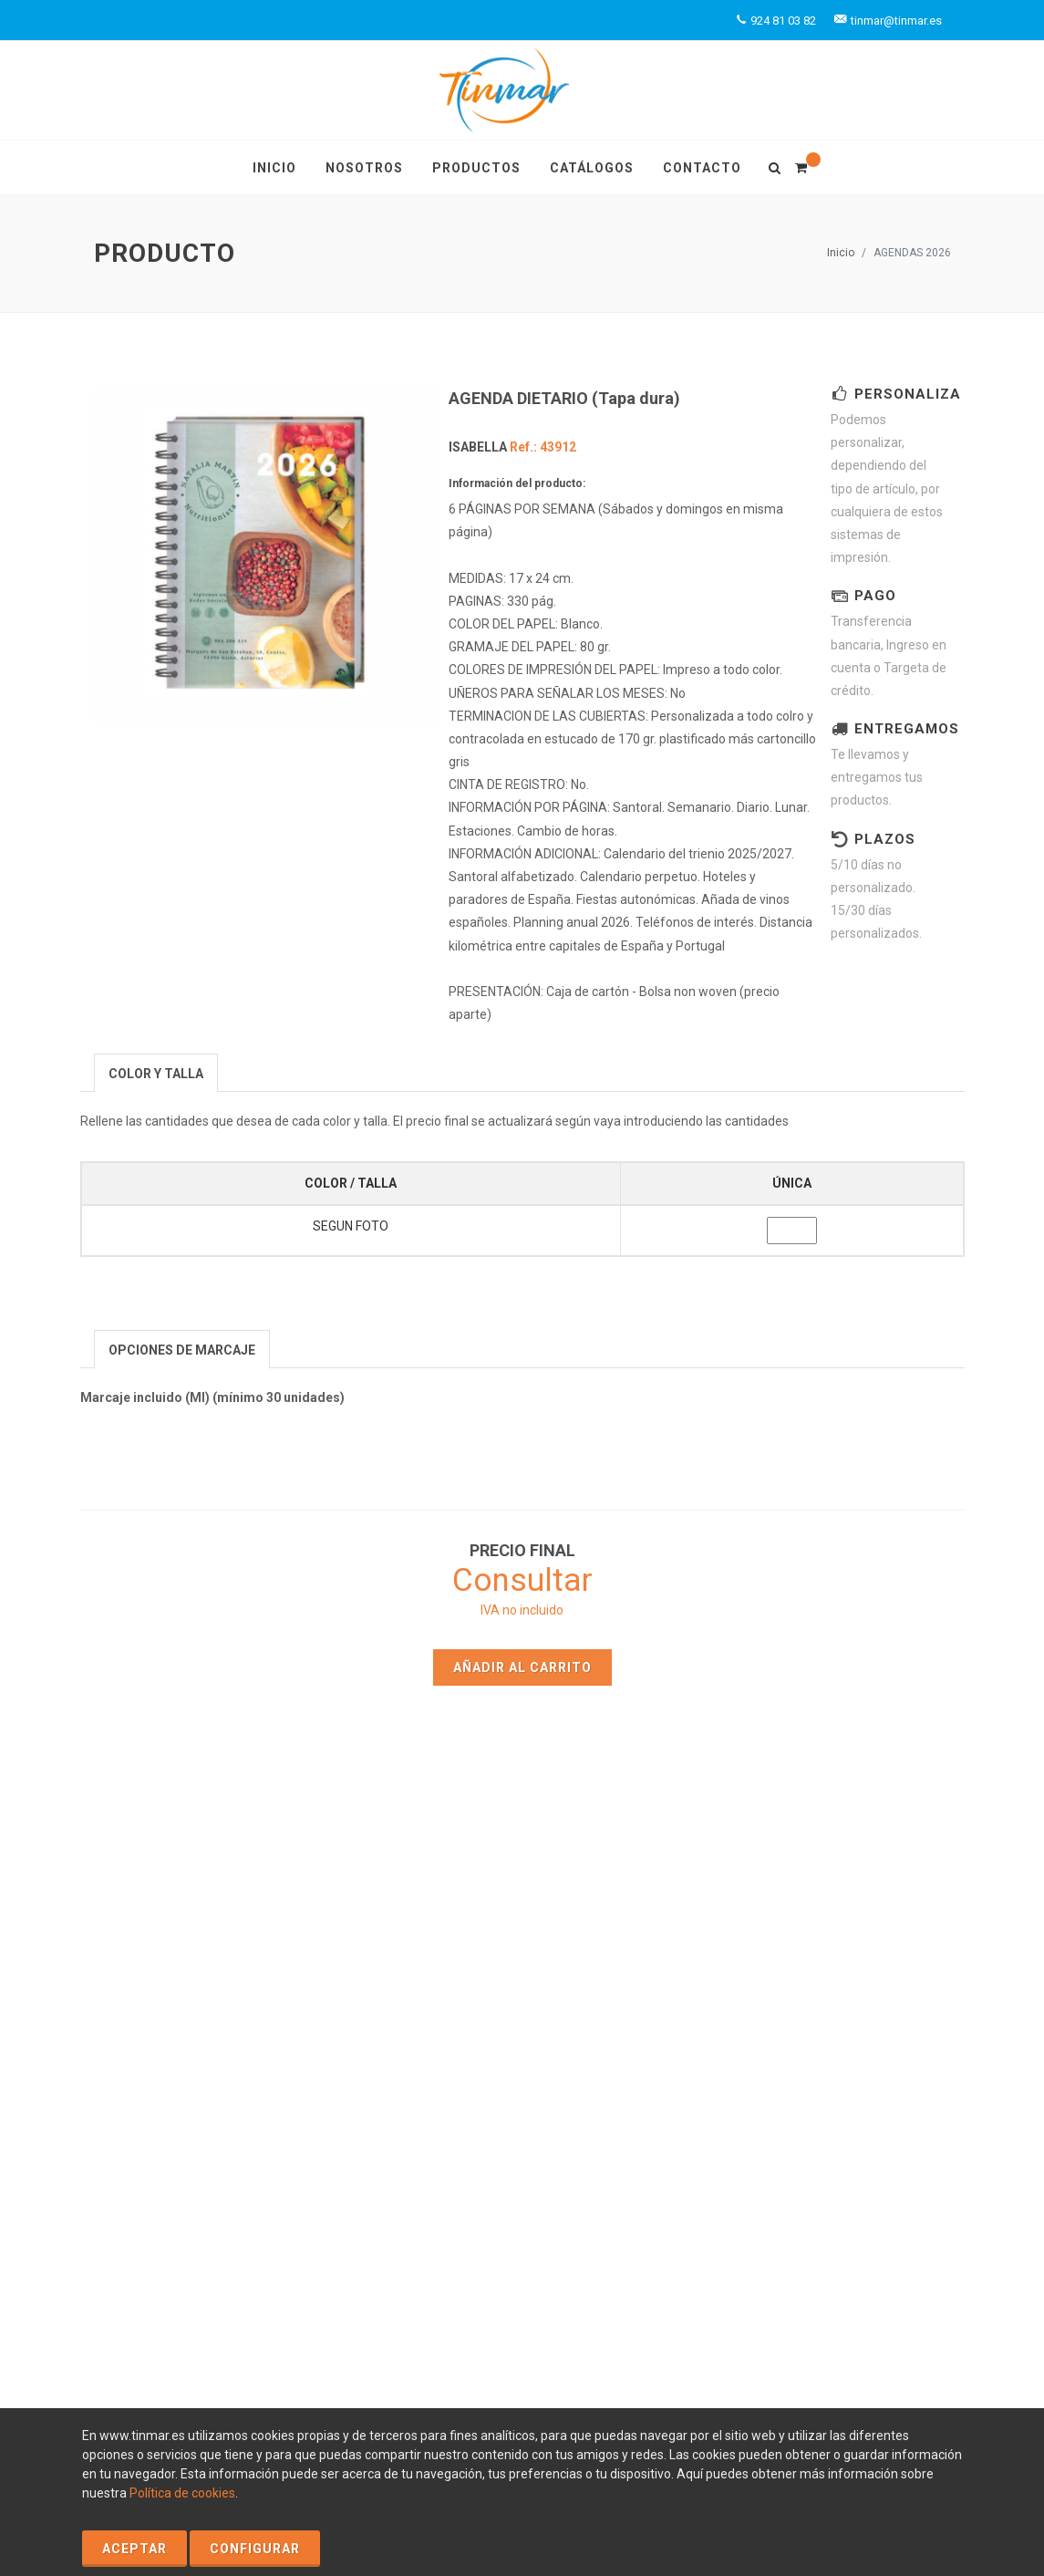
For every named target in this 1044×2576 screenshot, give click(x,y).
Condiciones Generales (259, 2389)
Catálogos (637, 2004)
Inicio (840, 252)
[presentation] (156, 1073)
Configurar (255, 2548)
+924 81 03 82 (863, 2063)
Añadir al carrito (522, 1667)
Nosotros (414, 2004)
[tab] (156, 1072)
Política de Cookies (154, 2370)
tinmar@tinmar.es (864, 2083)
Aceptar (134, 2548)
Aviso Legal (251, 2370)
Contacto (414, 2030)
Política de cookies (182, 2493)
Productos (637, 1977)
